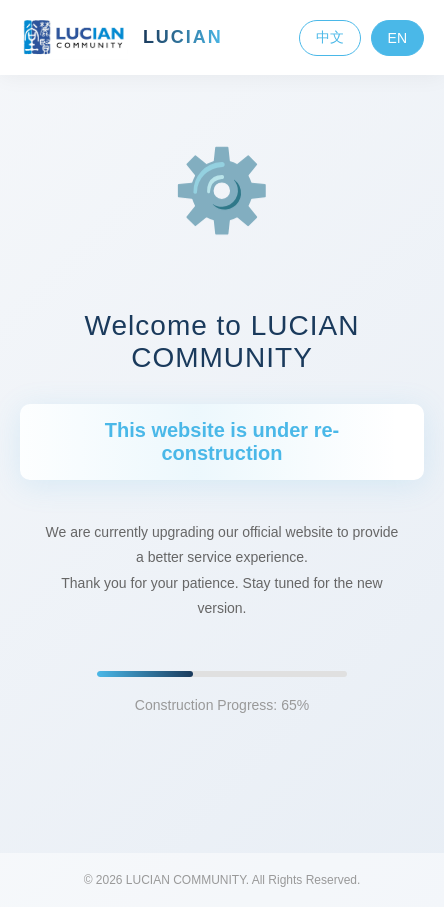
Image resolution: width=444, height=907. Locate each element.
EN (397, 38)
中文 (330, 37)
